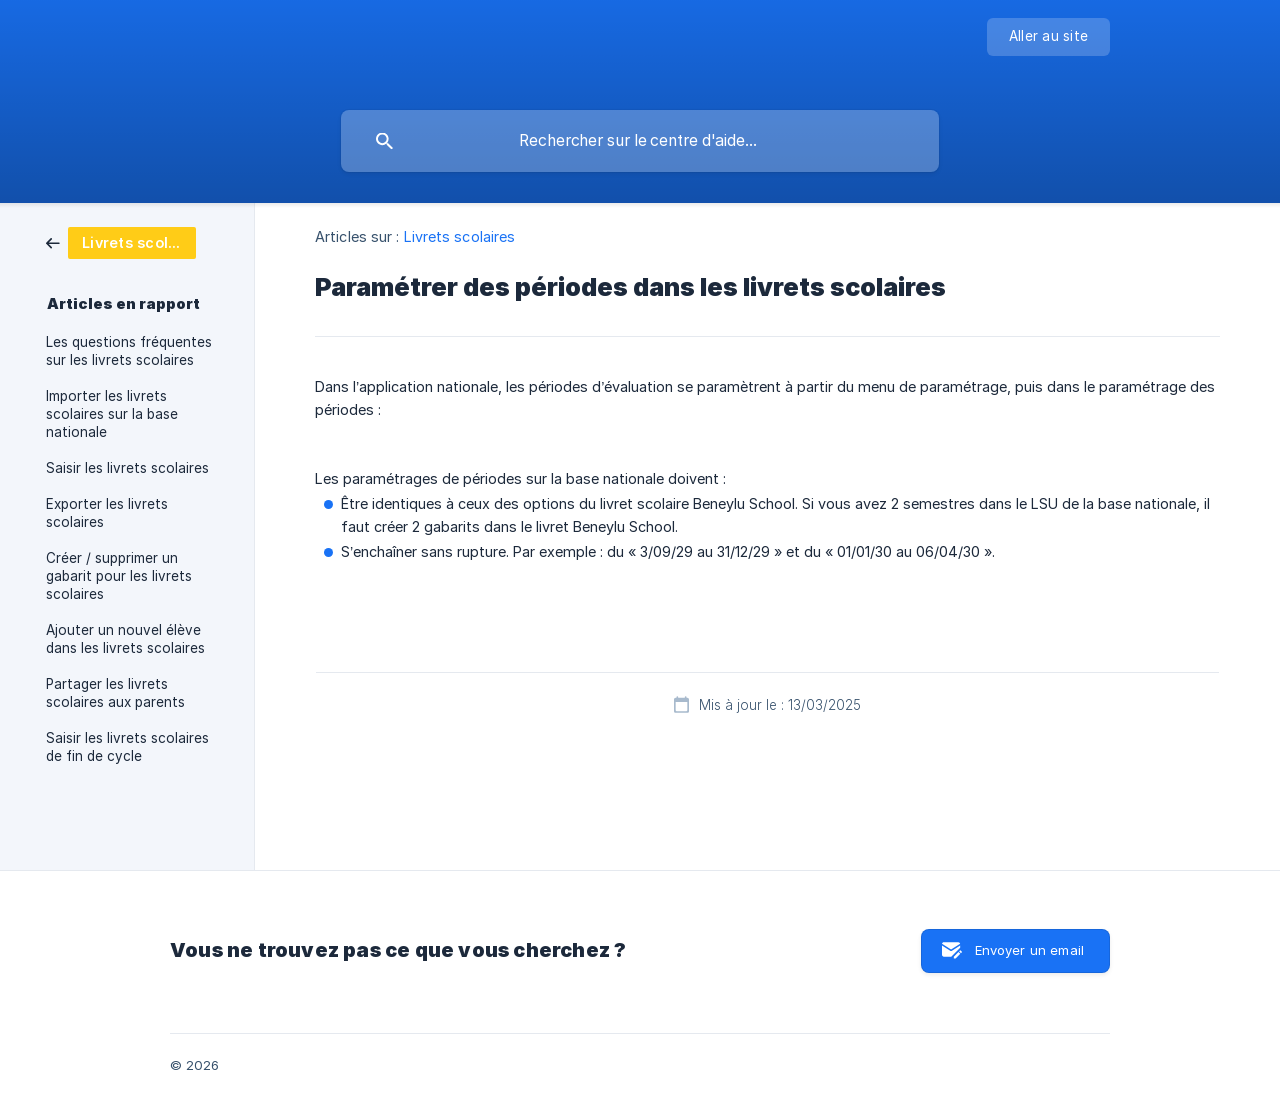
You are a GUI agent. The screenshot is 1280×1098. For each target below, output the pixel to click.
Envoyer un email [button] (1029, 950)
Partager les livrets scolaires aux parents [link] (115, 693)
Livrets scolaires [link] (460, 236)
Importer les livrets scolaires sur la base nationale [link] (112, 414)
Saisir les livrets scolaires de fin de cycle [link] (127, 747)
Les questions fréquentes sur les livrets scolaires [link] (129, 351)
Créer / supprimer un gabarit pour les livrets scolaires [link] (119, 576)
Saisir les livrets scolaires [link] (127, 468)
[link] (121, 241)
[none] (1048, 37)
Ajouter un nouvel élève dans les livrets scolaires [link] (125, 639)
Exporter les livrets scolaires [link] (107, 513)
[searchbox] (640, 141)
